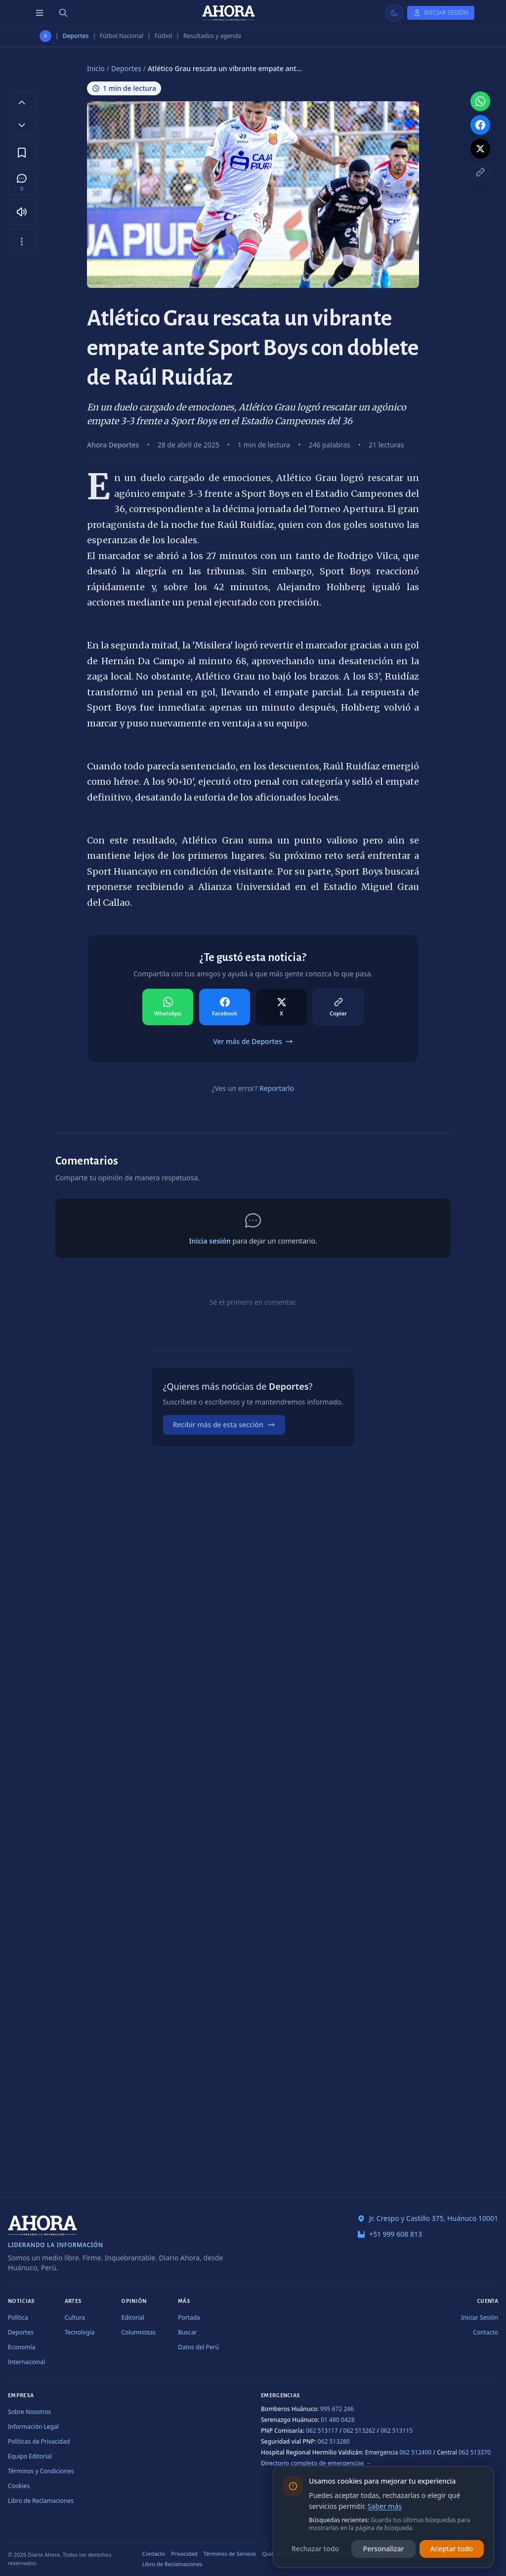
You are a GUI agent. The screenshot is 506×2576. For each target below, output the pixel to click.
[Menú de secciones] (39, 13)
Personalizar (383, 2548)
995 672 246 (337, 2409)
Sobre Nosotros (29, 2412)
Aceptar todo (451, 2548)
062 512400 (416, 2452)
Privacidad (184, 2553)
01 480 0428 (337, 2419)
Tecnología (80, 2332)
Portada (189, 2317)
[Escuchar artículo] (22, 212)
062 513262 (359, 2430)
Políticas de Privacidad (39, 2441)
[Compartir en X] (281, 1007)
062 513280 (334, 2441)
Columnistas (138, 2332)
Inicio (96, 68)
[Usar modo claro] (394, 13)
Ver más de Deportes (253, 1041)
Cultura (75, 2317)
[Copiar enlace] (480, 172)
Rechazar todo (315, 2548)
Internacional (26, 2362)
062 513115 (396, 2430)
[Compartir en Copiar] (338, 1007)
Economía (21, 2347)
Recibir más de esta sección (224, 1424)
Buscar (187, 2332)
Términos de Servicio (230, 2553)
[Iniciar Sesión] (440, 13)
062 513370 (475, 2452)
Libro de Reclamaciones (41, 2500)
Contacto (485, 2332)
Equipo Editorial (30, 2456)
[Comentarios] (22, 182)
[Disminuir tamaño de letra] (22, 125)
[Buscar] (63, 13)
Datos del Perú (198, 2347)
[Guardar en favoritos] (22, 152)
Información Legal (33, 2426)
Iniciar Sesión (479, 2317)
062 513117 (322, 2430)
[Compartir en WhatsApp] (167, 1007)
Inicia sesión (209, 1241)
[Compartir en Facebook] (224, 1007)
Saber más (385, 2506)
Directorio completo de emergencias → (316, 2463)
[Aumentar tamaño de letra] (22, 102)
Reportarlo (276, 1088)
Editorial (132, 2317)
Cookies (19, 2486)
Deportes (76, 36)
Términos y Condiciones (41, 2471)
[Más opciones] (22, 241)
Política (18, 2317)
